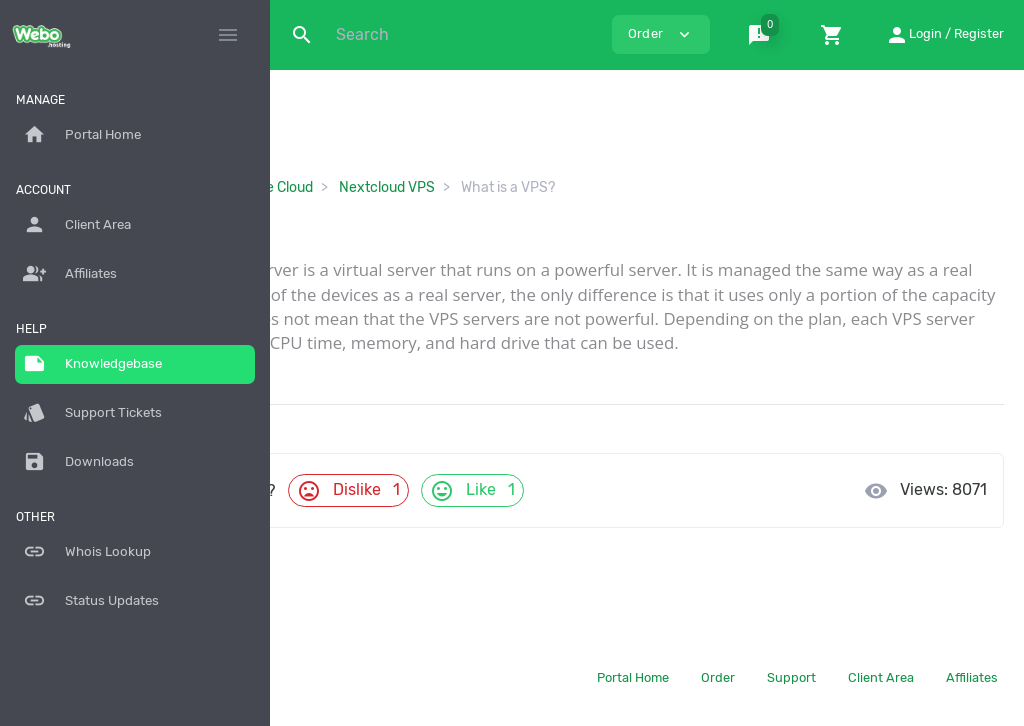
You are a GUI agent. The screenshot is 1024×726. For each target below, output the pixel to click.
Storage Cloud (478, 187)
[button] (762, 34)
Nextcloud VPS (597, 187)
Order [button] (661, 34)
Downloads (78, 462)
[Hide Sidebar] (228, 35)
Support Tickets (92, 413)
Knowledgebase (92, 364)
